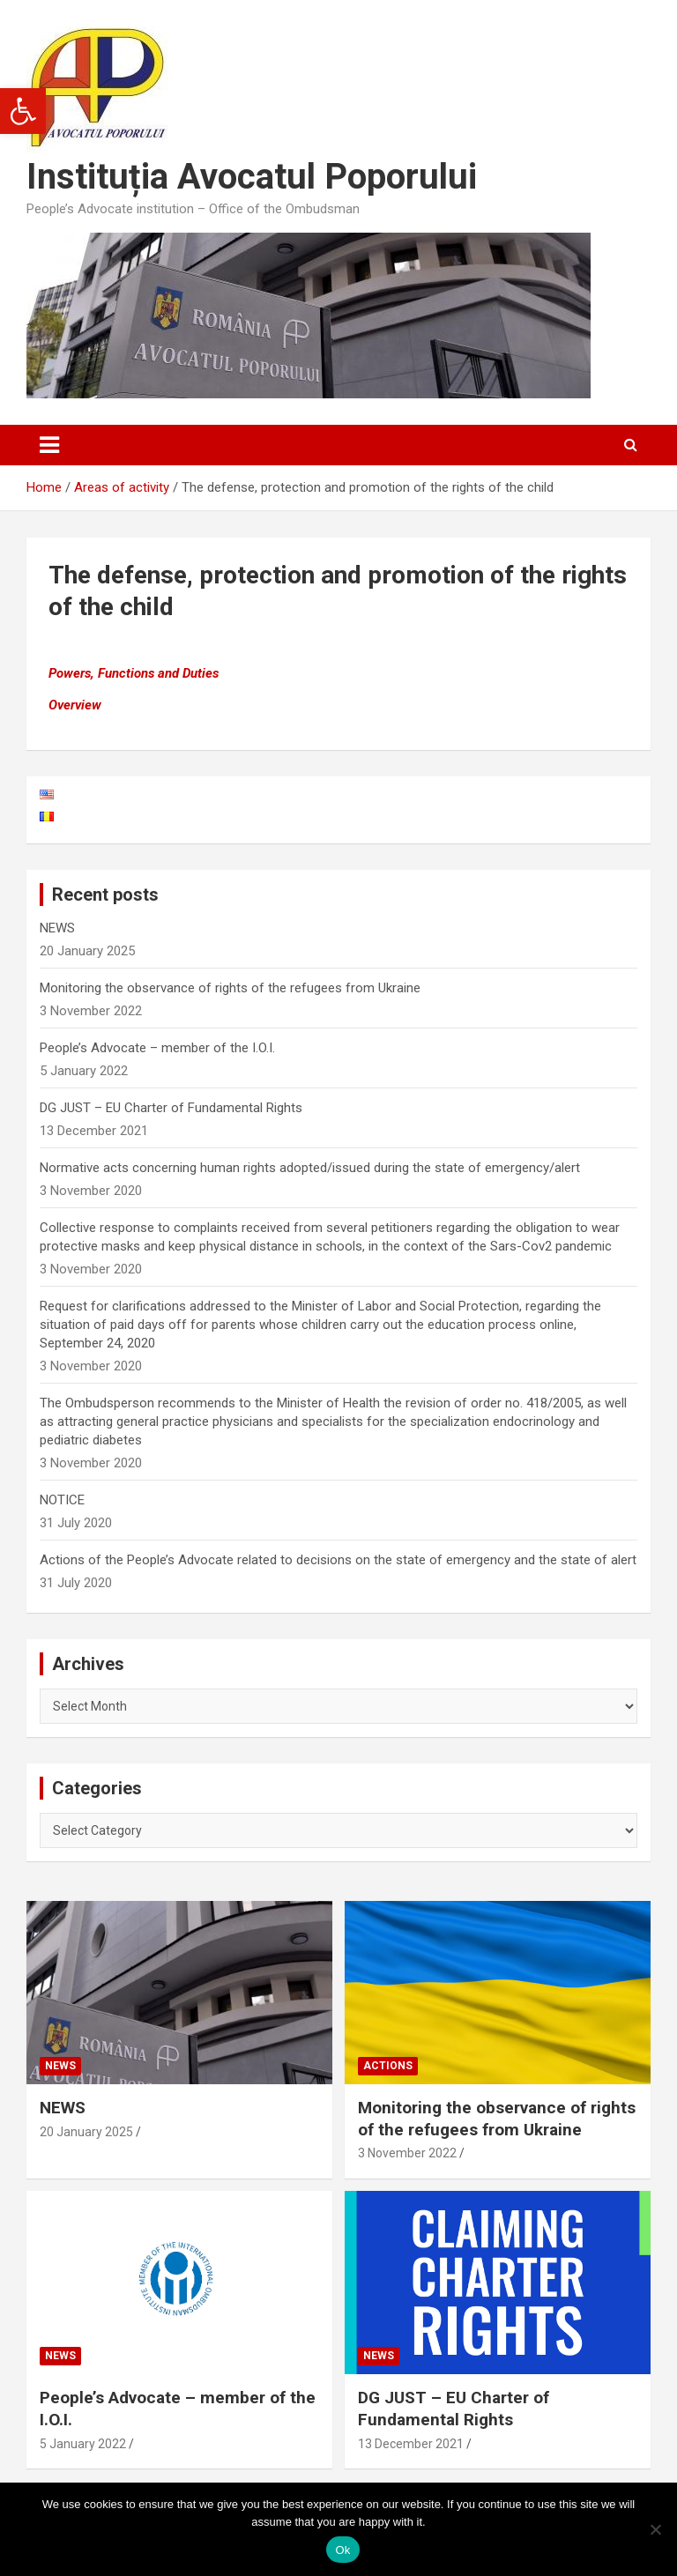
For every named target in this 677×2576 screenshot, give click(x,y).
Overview (74, 705)
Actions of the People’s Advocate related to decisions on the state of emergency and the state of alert (338, 1560)
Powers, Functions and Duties (133, 673)
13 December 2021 (411, 2444)
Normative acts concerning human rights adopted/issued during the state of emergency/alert (310, 1168)
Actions (388, 2066)
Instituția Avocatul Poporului (251, 176)
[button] (23, 111)
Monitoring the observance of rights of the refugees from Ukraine (230, 988)
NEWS (57, 928)
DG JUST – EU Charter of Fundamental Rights (171, 1108)
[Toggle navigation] (49, 445)
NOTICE (62, 1500)
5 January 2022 (83, 2444)
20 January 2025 (86, 2132)
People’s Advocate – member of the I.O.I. (157, 1048)
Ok (342, 2550)
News (60, 2066)
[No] (655, 2529)
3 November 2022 (407, 2153)
